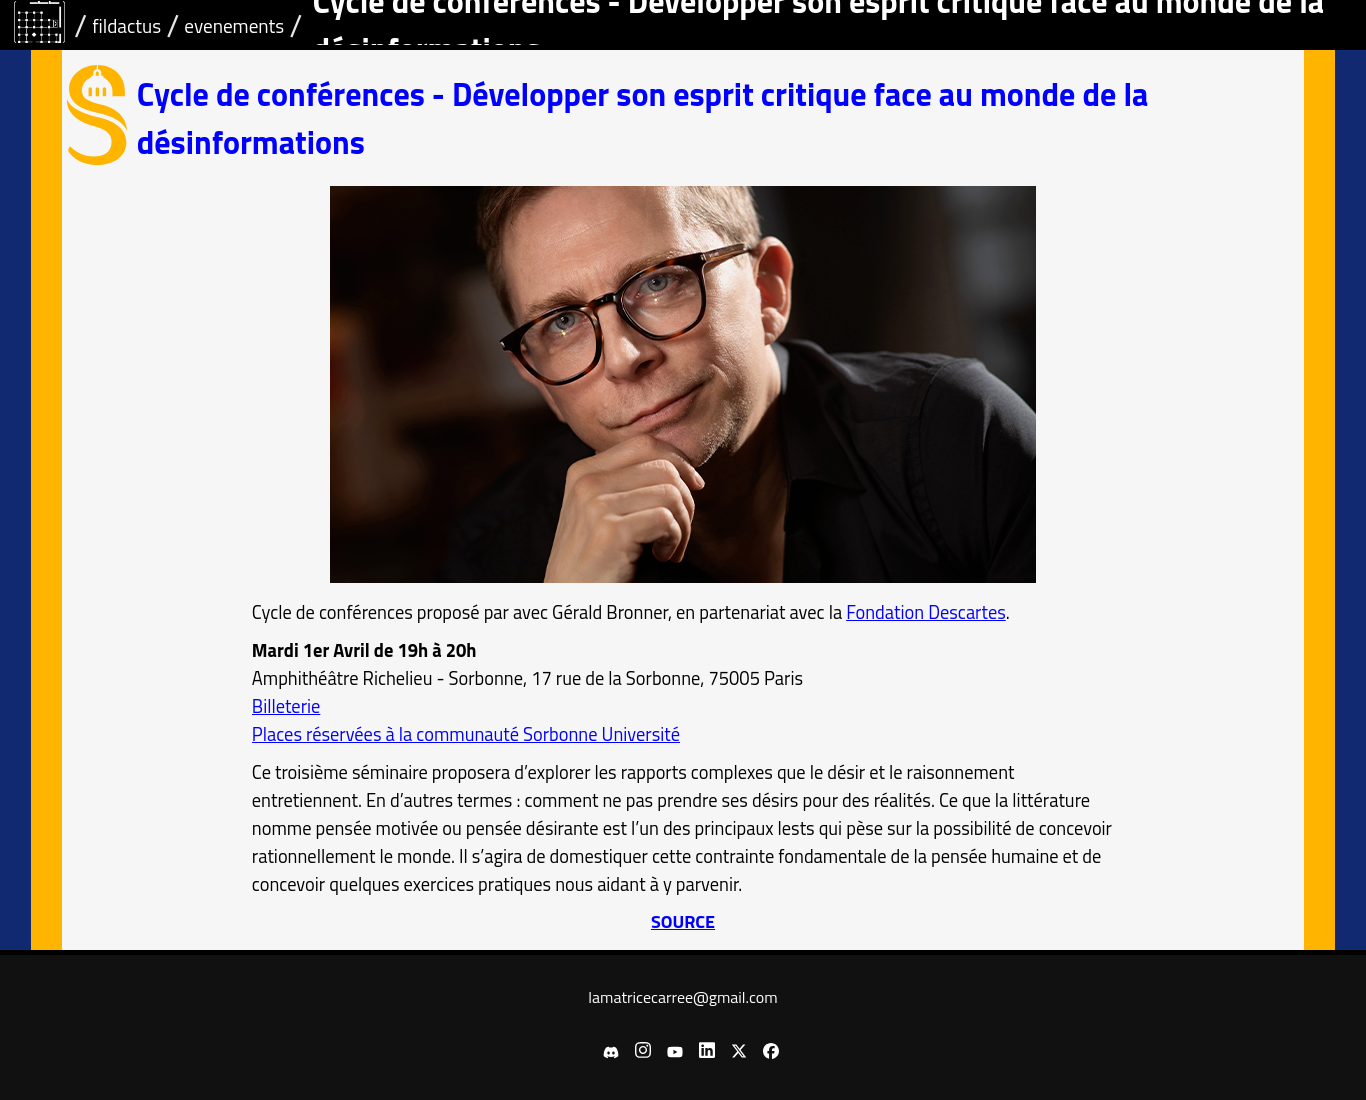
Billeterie (286, 706)
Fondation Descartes (926, 612)
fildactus (126, 25)
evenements (234, 25)
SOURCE (683, 921)
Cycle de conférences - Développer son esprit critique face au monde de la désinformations (643, 118)
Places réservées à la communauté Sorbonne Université (466, 734)
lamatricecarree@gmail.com (682, 997)
